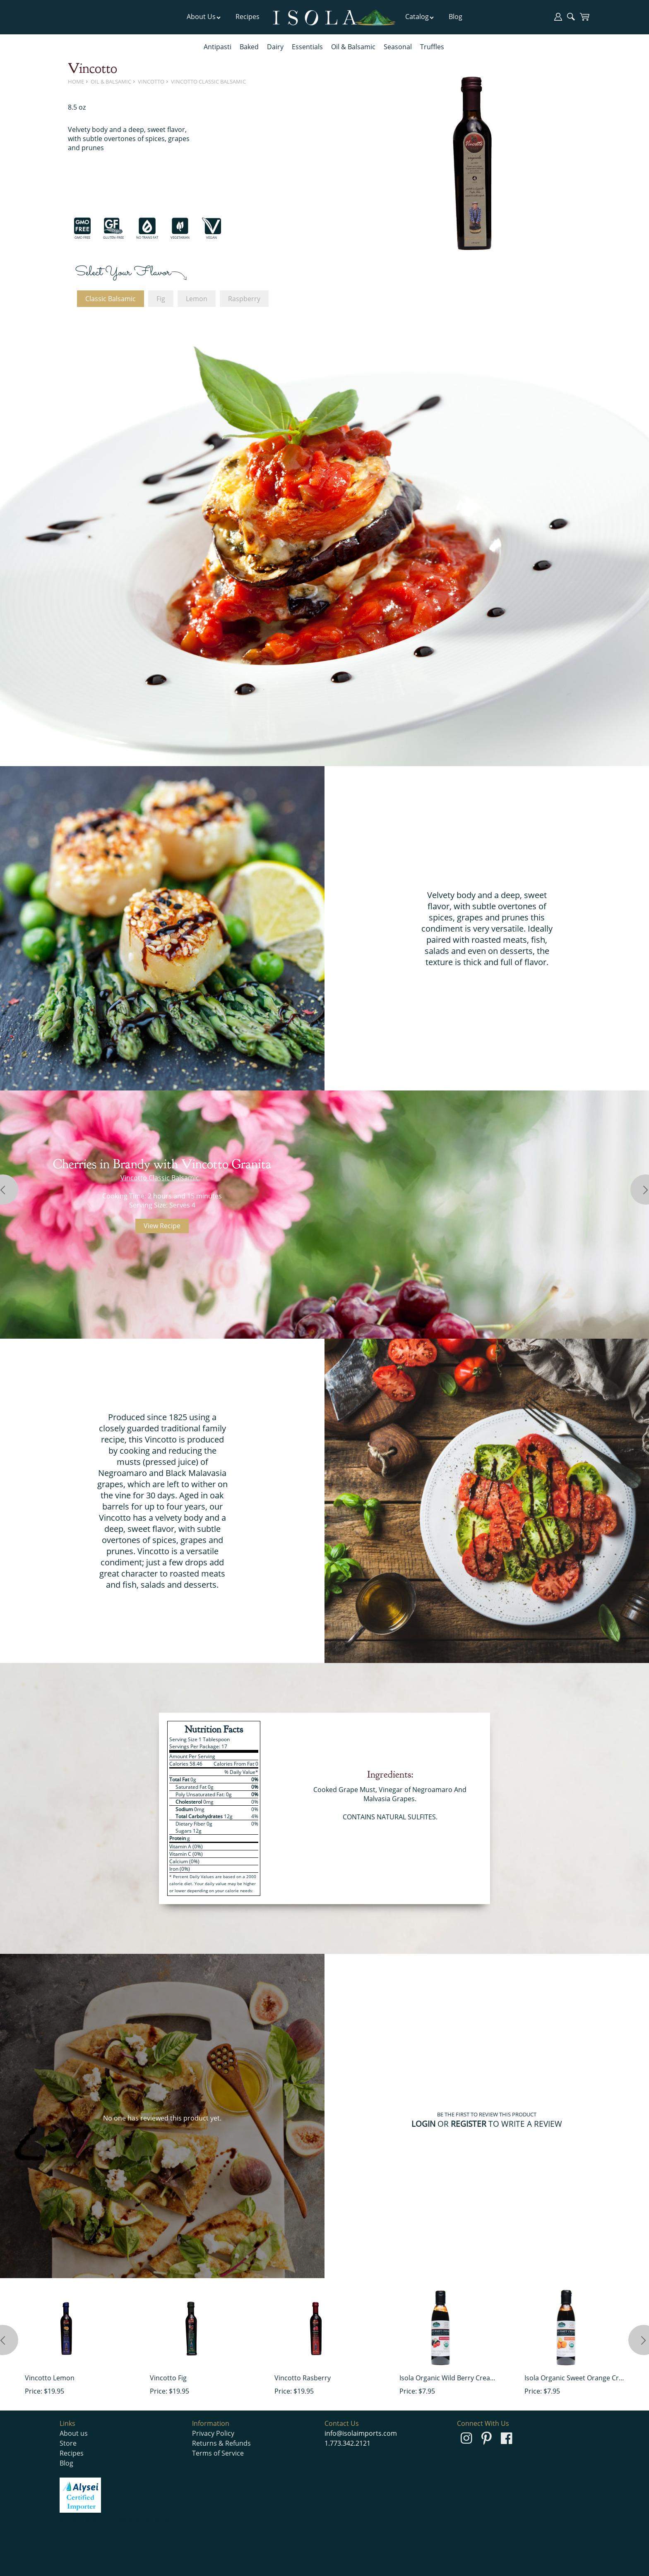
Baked (249, 46)
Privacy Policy (213, 2433)
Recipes (248, 16)
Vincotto (151, 81)
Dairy (275, 46)
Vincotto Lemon (50, 2377)
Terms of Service (218, 2453)
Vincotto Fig (168, 2377)
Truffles (432, 46)
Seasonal (398, 46)
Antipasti (217, 46)
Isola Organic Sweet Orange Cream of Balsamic (574, 2377)
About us (74, 2433)
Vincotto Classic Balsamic (208, 81)
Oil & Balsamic (353, 46)
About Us (204, 16)
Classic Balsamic (110, 298)
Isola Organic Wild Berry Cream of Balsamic (449, 2377)
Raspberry (244, 298)
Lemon (196, 298)
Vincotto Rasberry (302, 2377)
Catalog (419, 16)
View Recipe (162, 1225)
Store (68, 2443)
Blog (455, 16)
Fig (160, 298)
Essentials (307, 46)
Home (76, 81)
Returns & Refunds (221, 2443)
